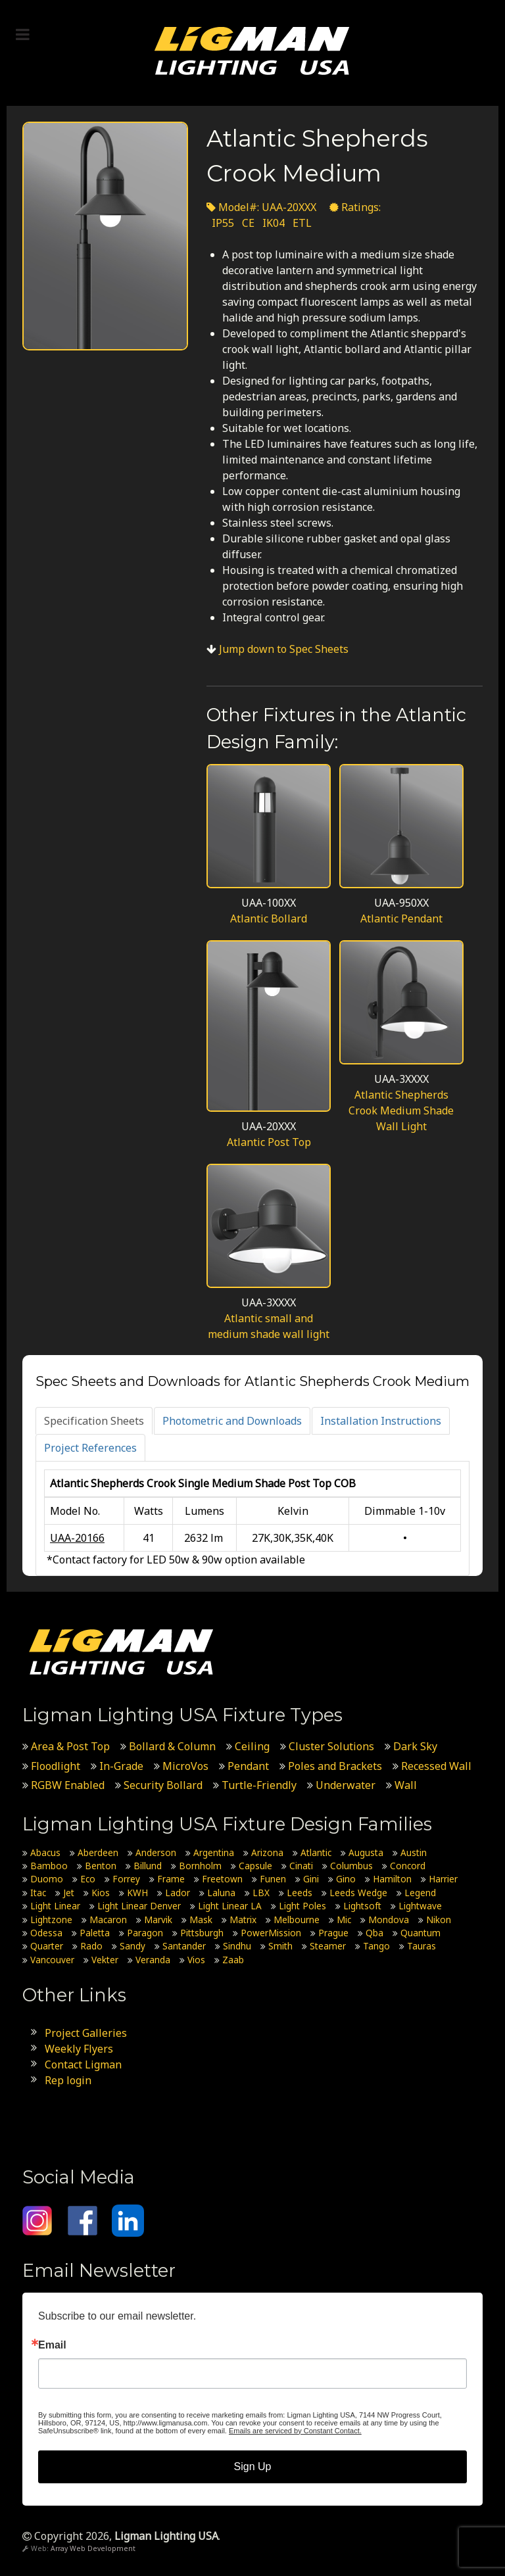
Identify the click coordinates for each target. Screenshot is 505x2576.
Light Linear (55, 1905)
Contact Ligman (83, 2064)
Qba (374, 1932)
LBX (261, 1892)
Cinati (301, 1865)
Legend (420, 1892)
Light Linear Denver (139, 1905)
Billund (147, 1865)
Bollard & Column (172, 1746)
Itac (38, 1892)
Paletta (95, 1932)
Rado (91, 1946)
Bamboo (49, 1865)
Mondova (388, 1919)
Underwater (345, 1785)
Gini (311, 1878)
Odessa (46, 1932)
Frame (171, 1878)
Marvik (158, 1919)
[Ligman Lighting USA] (252, 49)
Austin (413, 1852)
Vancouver (52, 1959)
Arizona (267, 1852)
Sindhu (237, 1946)
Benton (100, 1865)
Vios (196, 1959)
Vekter (104, 1959)
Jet (68, 1892)
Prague (333, 1932)
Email (52, 2345)
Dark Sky (415, 1746)
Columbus (351, 1865)
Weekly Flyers (79, 2048)
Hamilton (392, 1878)
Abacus (45, 1852)
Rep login (68, 2080)
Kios (100, 1892)
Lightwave (420, 1905)
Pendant (248, 1766)
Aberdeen (98, 1852)
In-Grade (121, 1766)
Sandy (132, 1946)
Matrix (242, 1919)
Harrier (443, 1878)
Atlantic (316, 1852)
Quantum (420, 1932)
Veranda (152, 1959)
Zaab (233, 1959)
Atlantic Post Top (269, 1142)
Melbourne (297, 1919)
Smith (280, 1946)
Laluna (221, 1892)
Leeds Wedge (358, 1892)
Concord (407, 1865)
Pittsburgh (202, 1932)
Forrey (126, 1878)
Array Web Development (93, 2548)
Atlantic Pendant (401, 918)
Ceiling (252, 1746)
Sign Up (253, 2466)
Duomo (46, 1878)
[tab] (94, 1421)
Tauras (421, 1946)
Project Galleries (86, 2033)
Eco (87, 1878)
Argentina (213, 1852)
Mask (200, 1919)
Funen (273, 1878)
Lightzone (51, 1919)
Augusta (366, 1852)
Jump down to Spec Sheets (284, 649)
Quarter (46, 1946)
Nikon (438, 1919)
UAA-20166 (77, 1538)
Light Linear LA (230, 1905)
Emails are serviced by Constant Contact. (295, 2431)
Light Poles (302, 1905)
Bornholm (200, 1865)
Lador (177, 1892)
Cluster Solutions (331, 1746)
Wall (406, 1785)
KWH (137, 1892)
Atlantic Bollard (268, 918)
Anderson (155, 1852)
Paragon (145, 1932)
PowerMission (271, 1932)
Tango (376, 1946)
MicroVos (185, 1766)
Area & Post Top (70, 1746)
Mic (344, 1919)
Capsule (255, 1865)
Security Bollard (163, 1785)
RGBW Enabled (68, 1785)
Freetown (222, 1878)
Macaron (108, 1919)
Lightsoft (362, 1905)
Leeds (299, 1892)
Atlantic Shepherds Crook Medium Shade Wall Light (401, 1110)
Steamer (328, 1946)
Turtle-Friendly (259, 1785)
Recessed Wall (436, 1766)
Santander (184, 1946)
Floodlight (55, 1766)
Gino (346, 1878)
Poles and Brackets (335, 1766)
